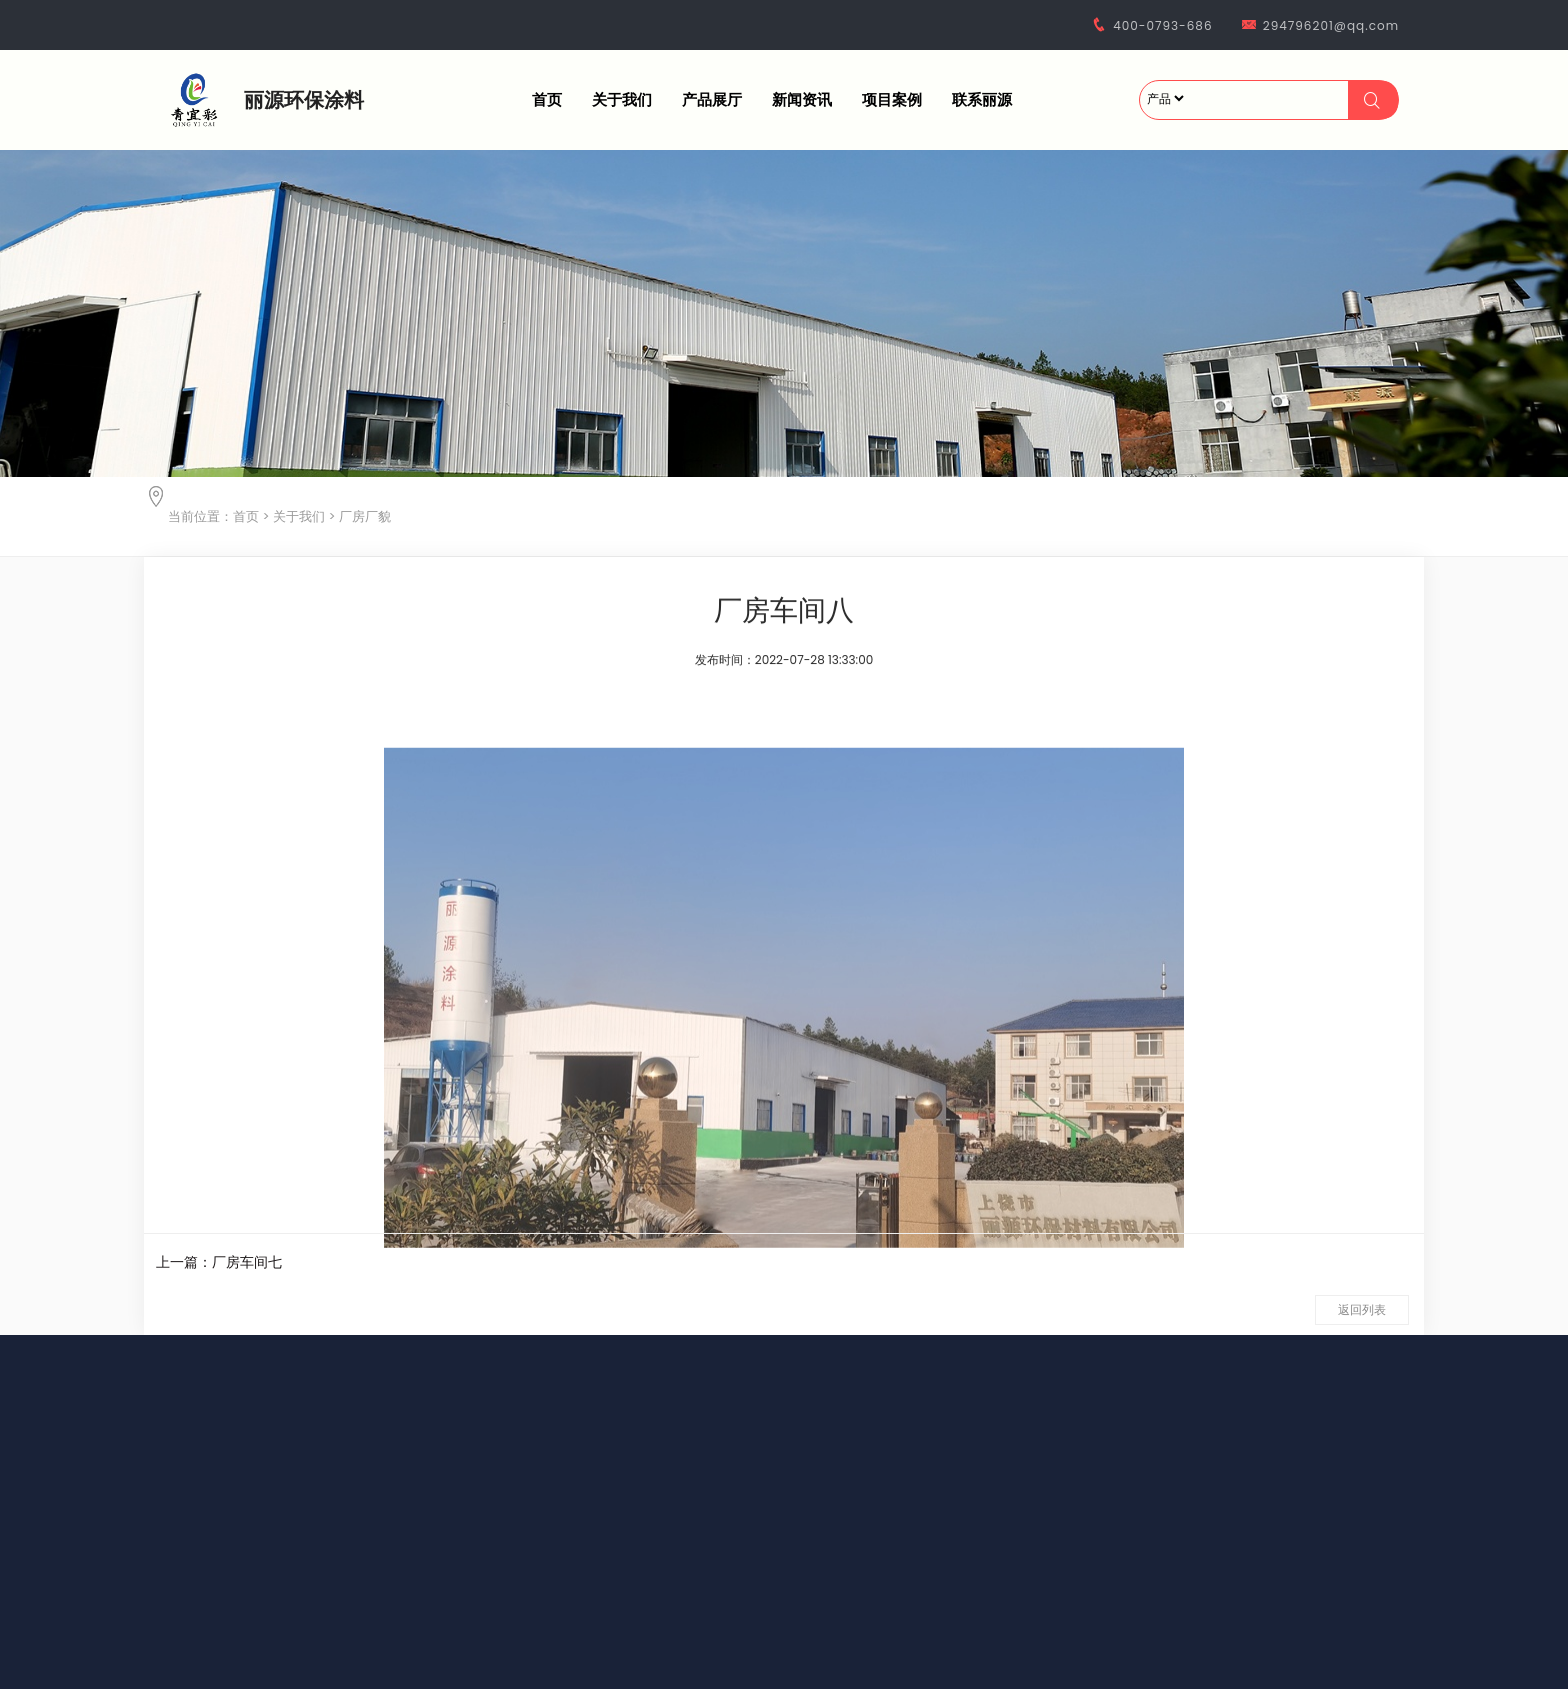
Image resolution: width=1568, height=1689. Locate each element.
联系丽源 (982, 99)
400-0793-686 (1162, 25)
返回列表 (1362, 1309)
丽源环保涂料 (304, 100)
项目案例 (892, 99)
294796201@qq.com (1331, 25)
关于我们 (622, 99)
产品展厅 (712, 99)
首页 (547, 99)
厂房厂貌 (365, 516)
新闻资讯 (802, 99)
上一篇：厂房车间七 (219, 1262)
